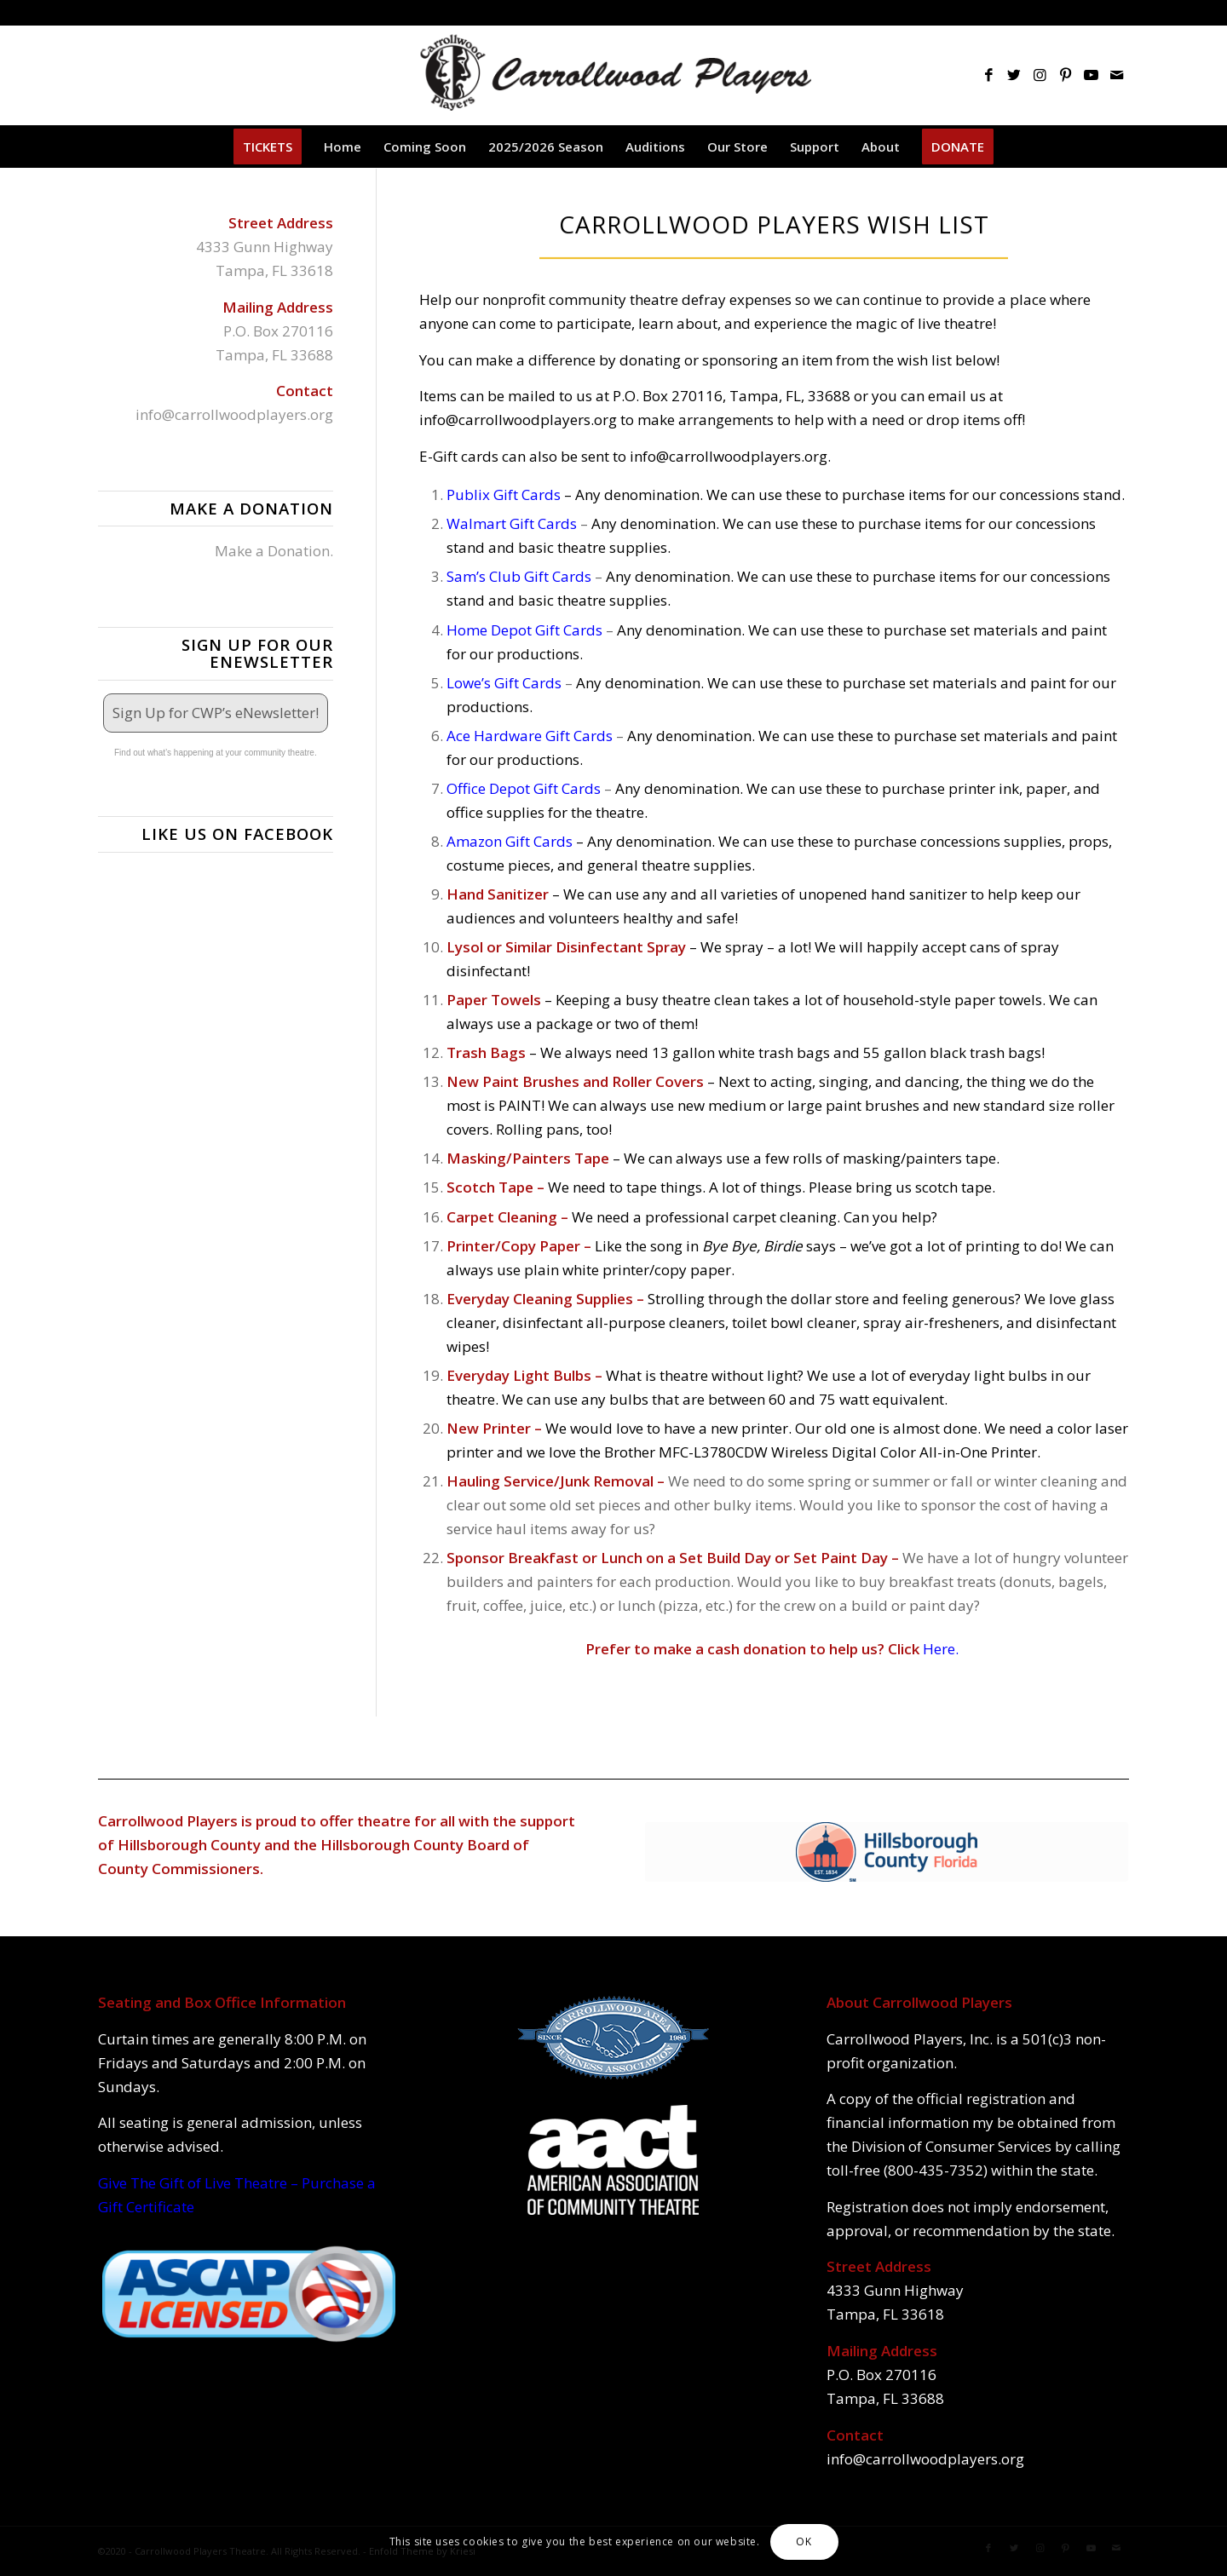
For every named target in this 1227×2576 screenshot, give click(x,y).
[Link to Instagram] (1039, 75)
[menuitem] (267, 146)
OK (803, 2541)
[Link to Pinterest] (1065, 75)
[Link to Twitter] (1014, 75)
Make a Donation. (274, 551)
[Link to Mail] (1116, 75)
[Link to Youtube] (1090, 75)
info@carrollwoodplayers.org (234, 414)
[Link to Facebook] (988, 75)
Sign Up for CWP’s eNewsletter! (215, 712)
